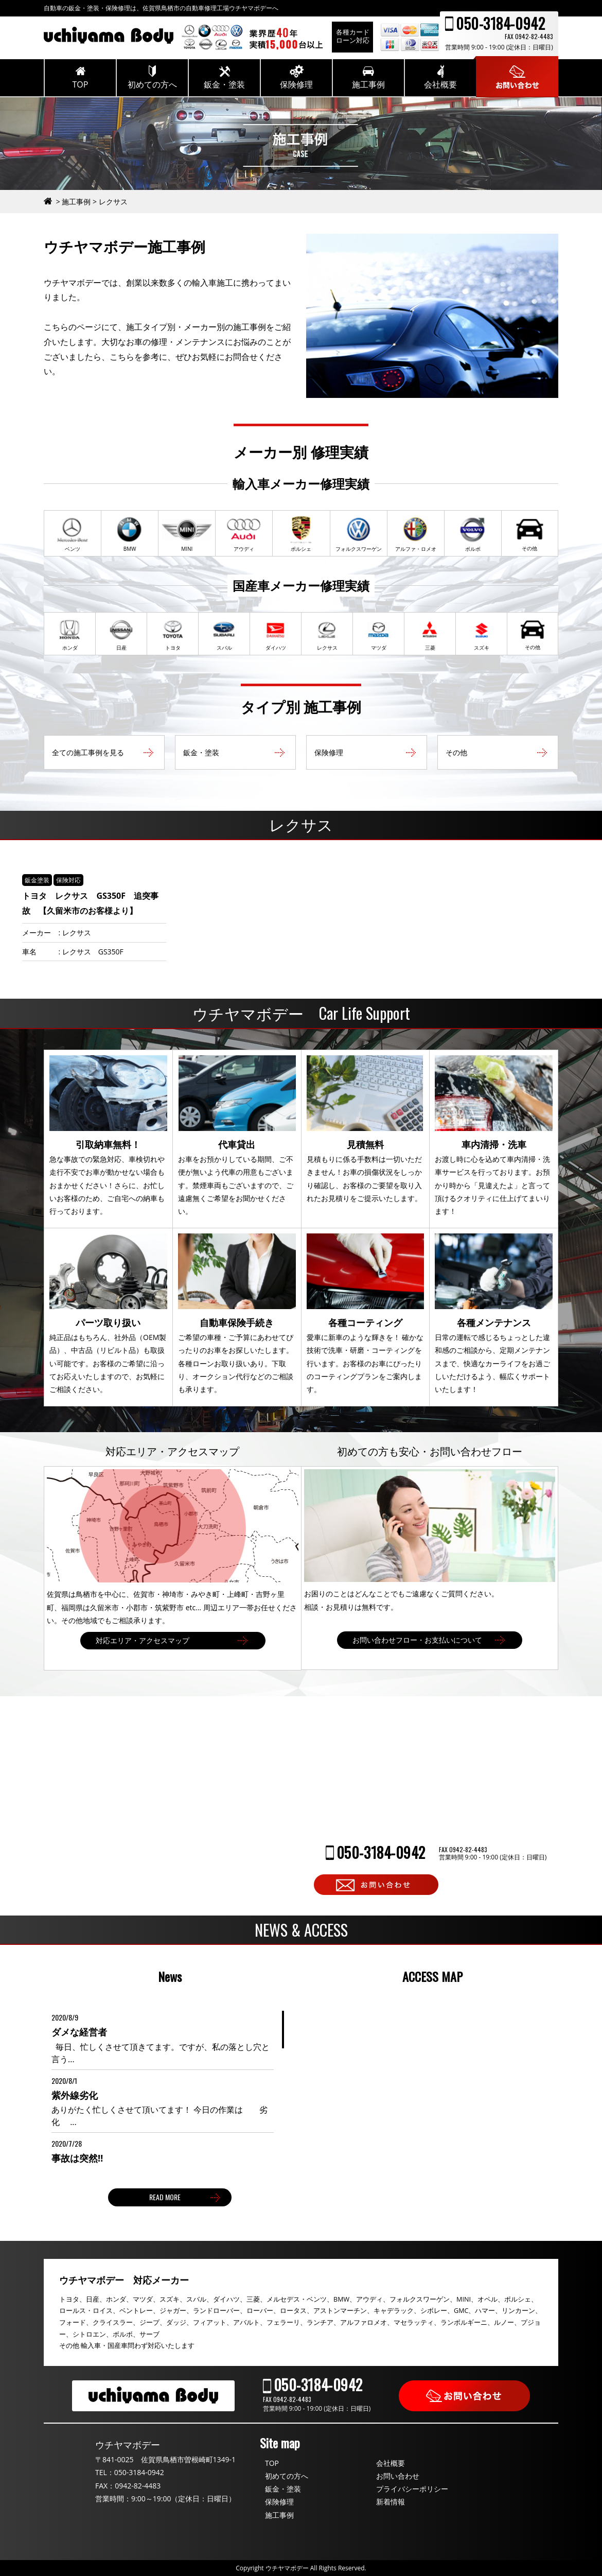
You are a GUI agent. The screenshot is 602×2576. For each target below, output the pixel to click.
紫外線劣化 (74, 2095)
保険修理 (279, 2502)
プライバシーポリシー (412, 2489)
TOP (272, 2463)
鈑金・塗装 (283, 2489)
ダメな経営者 (79, 2032)
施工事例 (279, 2515)
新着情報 (390, 2502)
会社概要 (390, 2463)
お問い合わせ (397, 2476)
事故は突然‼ (77, 2158)
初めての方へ (286, 2476)
